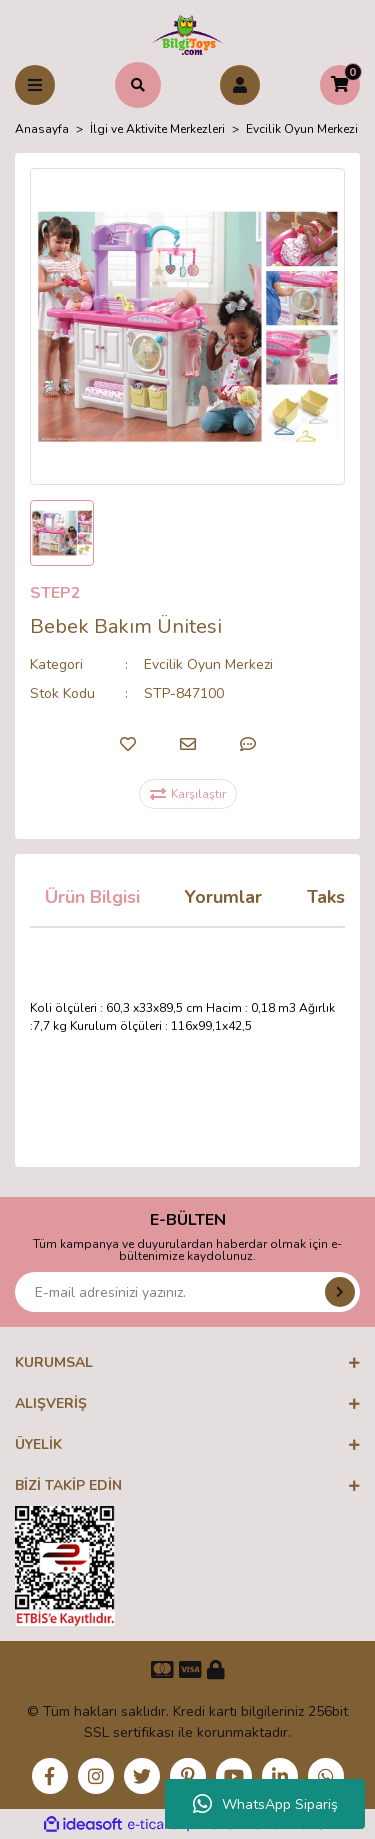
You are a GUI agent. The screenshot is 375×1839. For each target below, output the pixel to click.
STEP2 (55, 593)
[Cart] (340, 85)
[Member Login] (240, 85)
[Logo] (187, 34)
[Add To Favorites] (128, 744)
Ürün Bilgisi (92, 897)
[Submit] (340, 1292)
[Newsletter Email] (187, 1292)
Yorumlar (223, 897)
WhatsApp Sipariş (265, 1804)
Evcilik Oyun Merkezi (208, 664)
